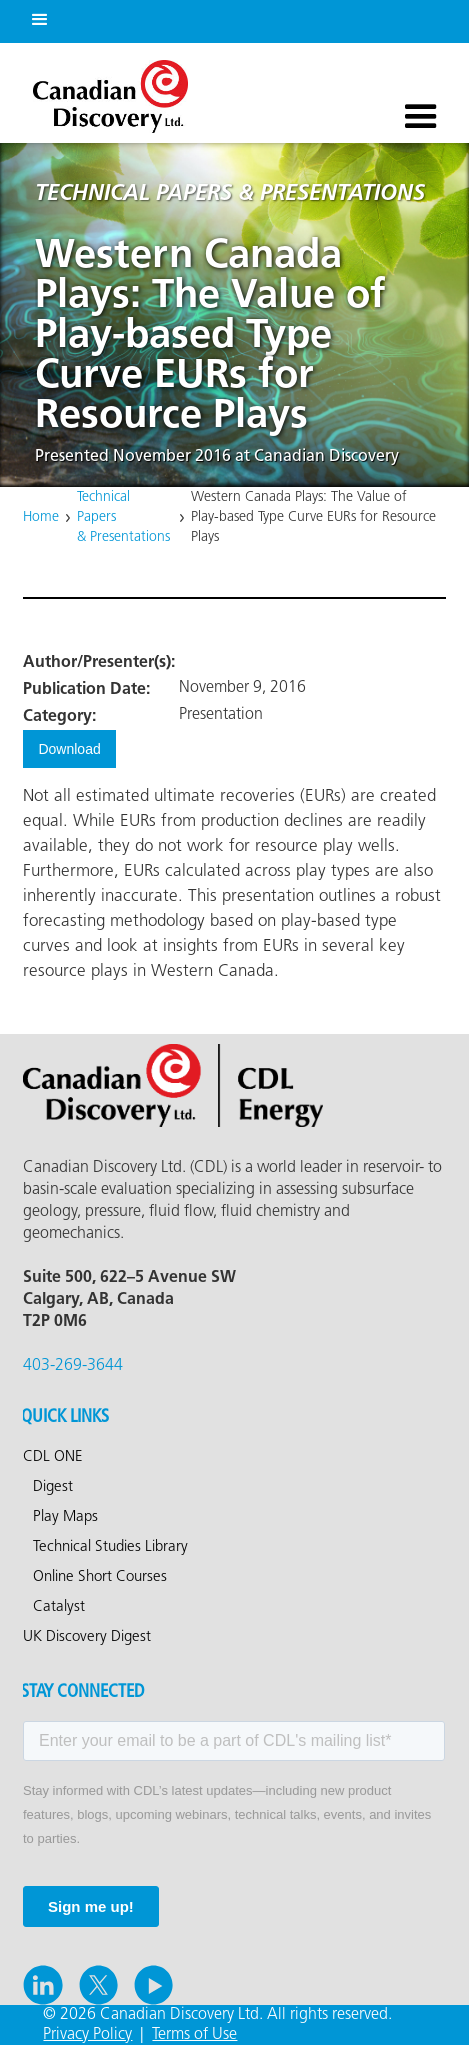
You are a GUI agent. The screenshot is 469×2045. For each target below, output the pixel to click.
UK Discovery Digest (87, 1637)
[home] (105, 91)
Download (69, 749)
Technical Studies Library (110, 1547)
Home (41, 517)
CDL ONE (53, 1457)
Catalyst (59, 1607)
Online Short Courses (100, 1577)
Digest (53, 1487)
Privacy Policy (87, 2034)
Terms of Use (194, 2034)
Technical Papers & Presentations (123, 517)
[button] (36, 16)
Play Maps (65, 1517)
